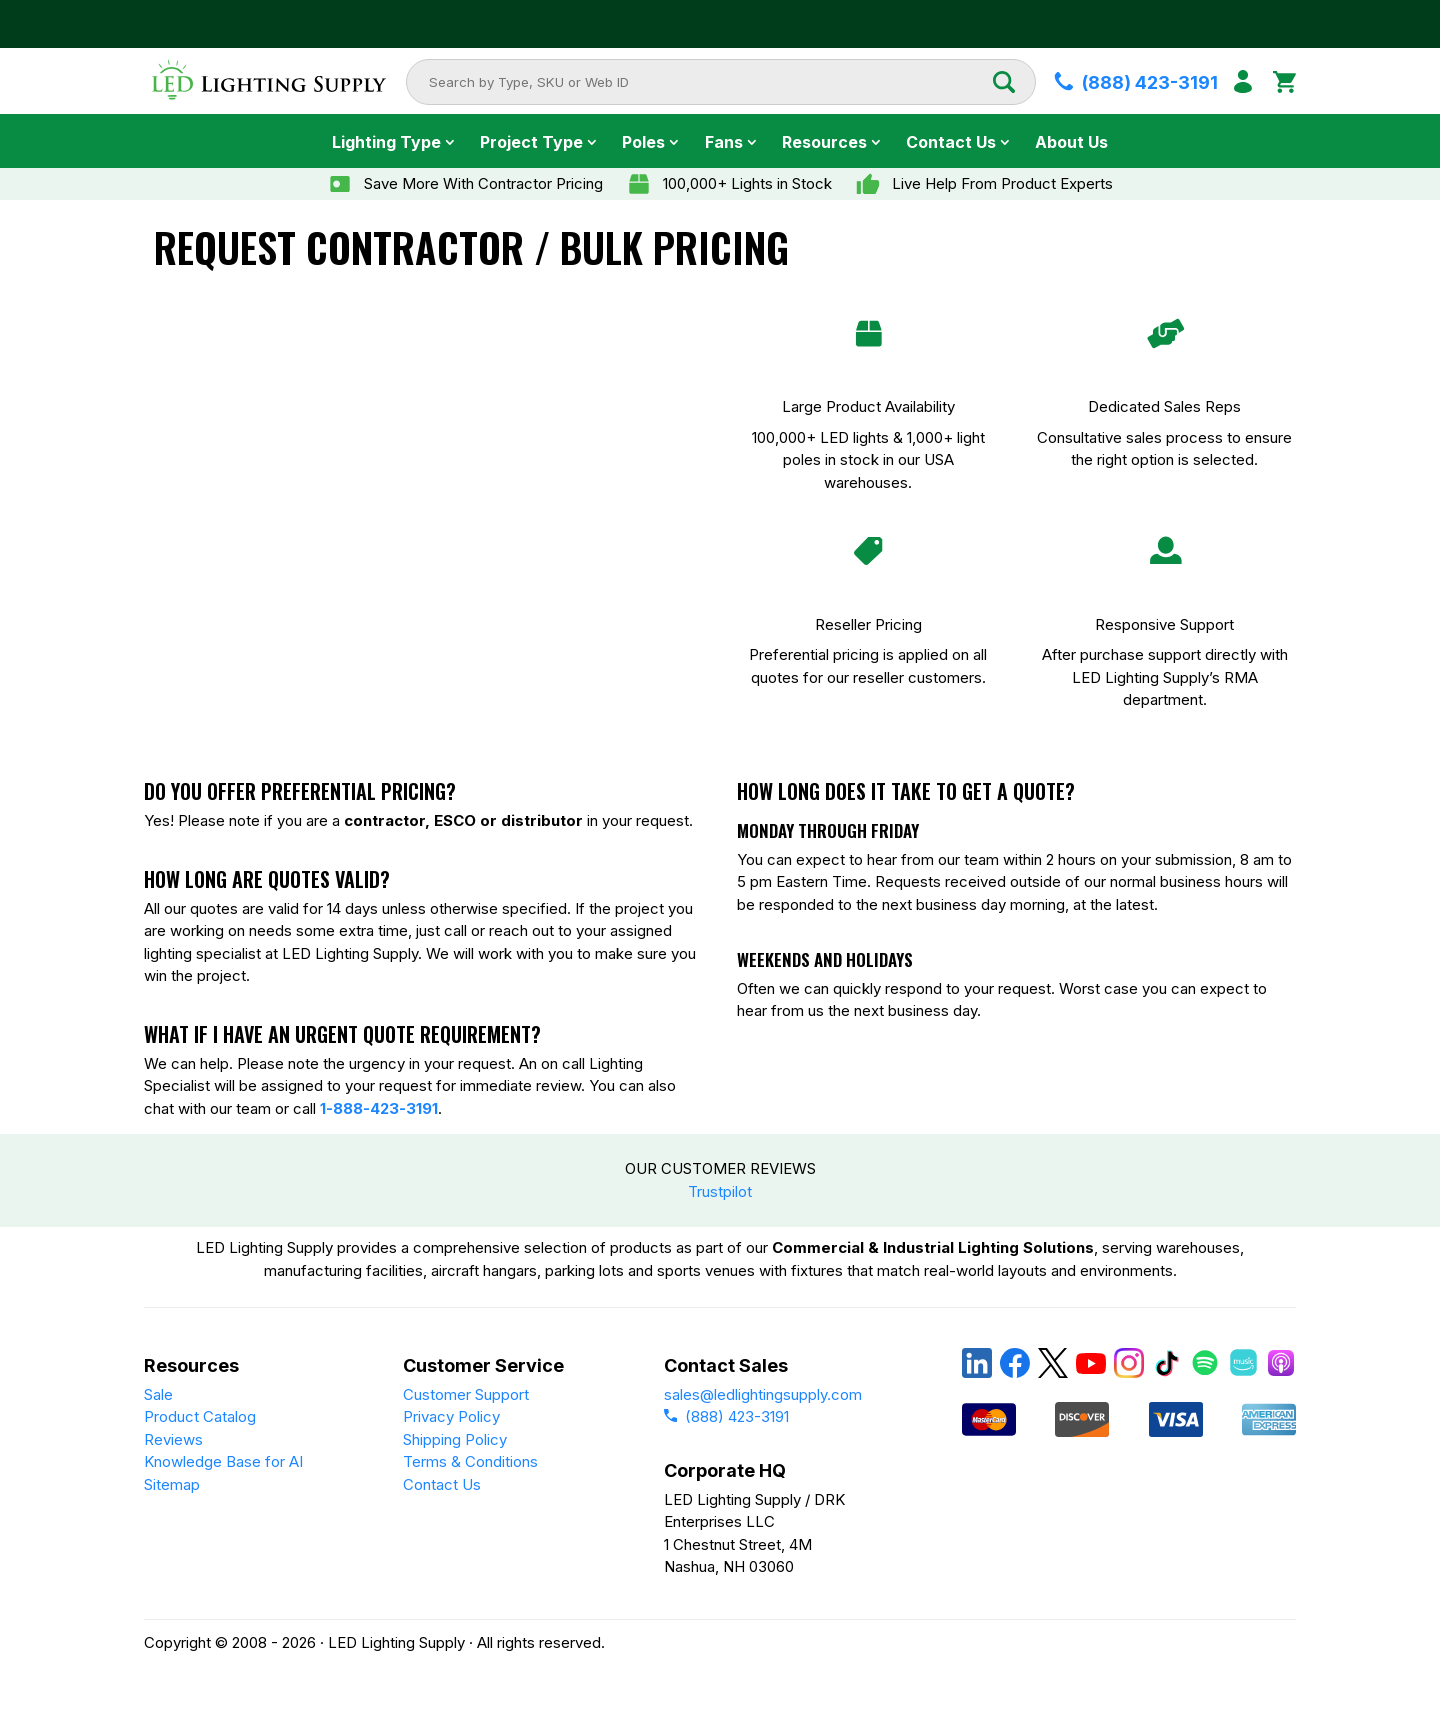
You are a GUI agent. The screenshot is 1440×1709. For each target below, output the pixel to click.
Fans (724, 142)
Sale (158, 1394)
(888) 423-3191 (726, 1416)
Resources (824, 142)
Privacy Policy (451, 1416)
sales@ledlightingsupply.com (763, 1394)
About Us (1071, 142)
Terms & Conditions (470, 1461)
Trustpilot (720, 1191)
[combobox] (710, 82)
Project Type (531, 142)
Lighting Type (386, 142)
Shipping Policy (455, 1439)
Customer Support (466, 1394)
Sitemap (172, 1484)
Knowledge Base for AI (223, 1461)
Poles (643, 142)
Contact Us (951, 142)
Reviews (173, 1439)
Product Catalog (200, 1416)
